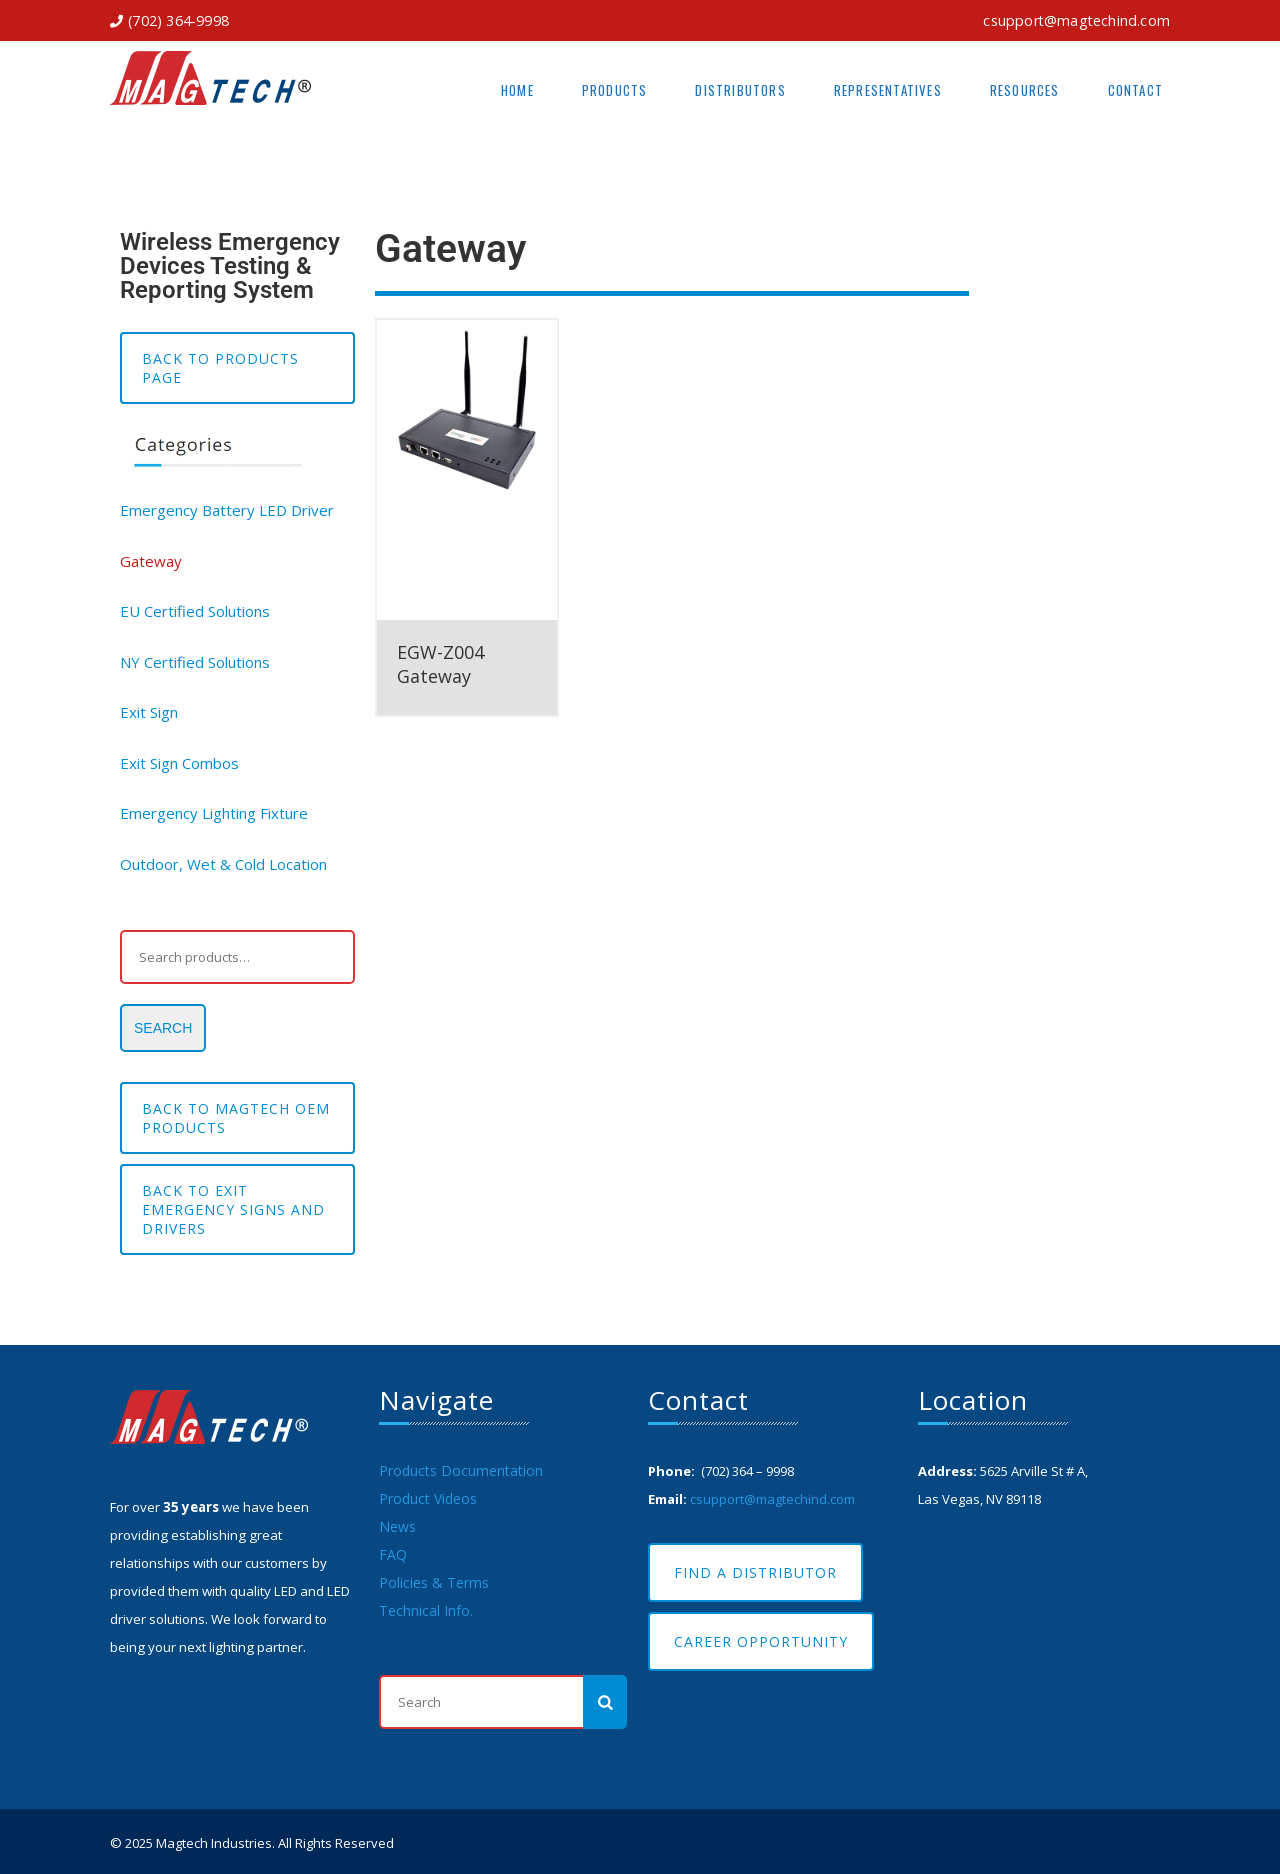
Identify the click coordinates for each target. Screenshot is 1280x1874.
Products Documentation (461, 1470)
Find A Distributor (755, 1572)
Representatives (888, 90)
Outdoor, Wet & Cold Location (223, 864)
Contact (1135, 90)
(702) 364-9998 (178, 20)
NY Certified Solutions (195, 662)
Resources (1025, 90)
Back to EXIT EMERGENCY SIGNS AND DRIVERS (233, 1209)
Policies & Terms (434, 1582)
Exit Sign (149, 712)
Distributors (740, 90)
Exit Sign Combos (179, 763)
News (397, 1526)
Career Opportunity (761, 1641)
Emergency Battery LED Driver (227, 510)
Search (163, 1028)
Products (615, 90)
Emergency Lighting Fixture (214, 813)
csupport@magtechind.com (1076, 20)
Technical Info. (426, 1610)
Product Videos (428, 1498)
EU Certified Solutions (195, 611)
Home (517, 90)
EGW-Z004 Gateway (440, 664)
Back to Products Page (220, 368)
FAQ (393, 1554)
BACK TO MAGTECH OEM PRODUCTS (236, 1118)
